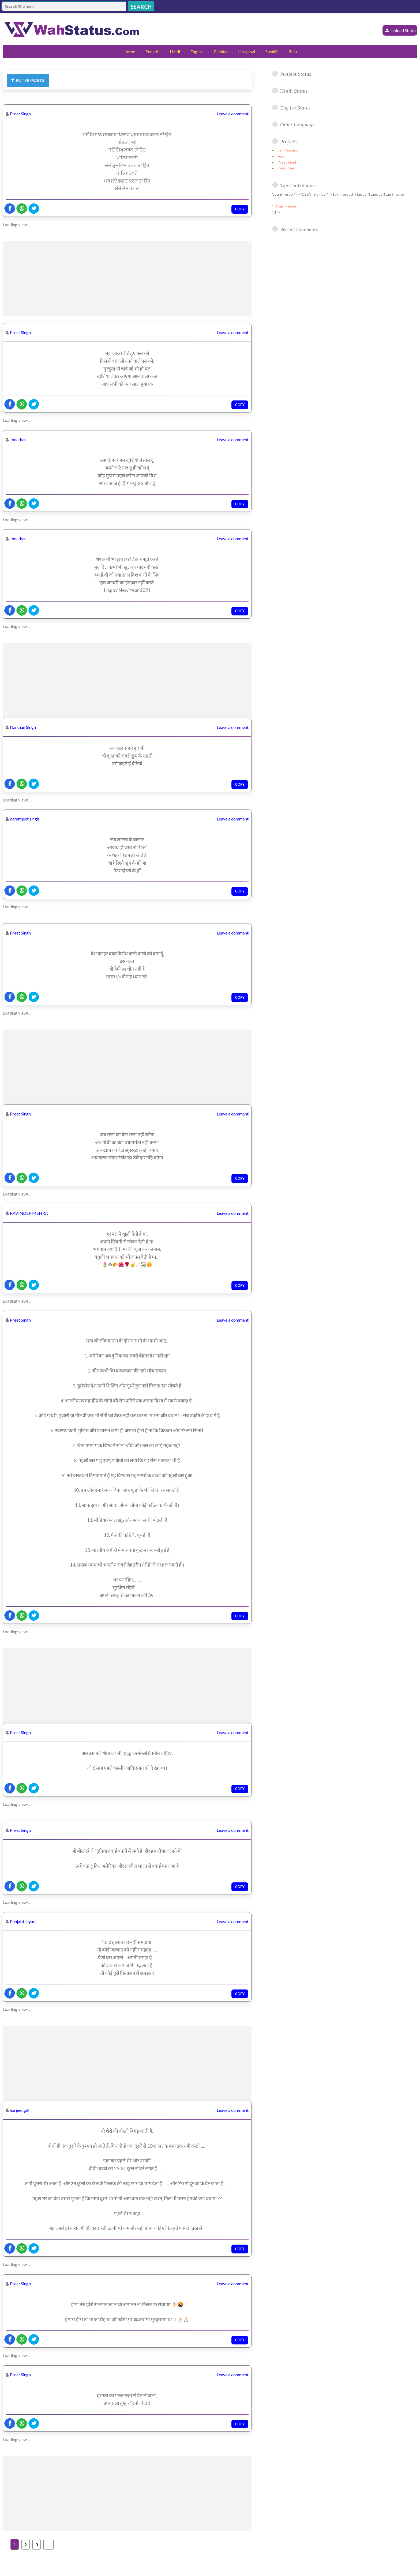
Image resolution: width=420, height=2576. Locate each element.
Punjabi (152, 51)
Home (129, 51)
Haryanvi (246, 51)
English (197, 51)
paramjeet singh (24, 818)
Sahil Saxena (288, 150)
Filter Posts (30, 80)
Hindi (175, 51)
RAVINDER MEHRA (29, 1213)
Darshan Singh (23, 727)
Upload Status (403, 30)
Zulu (293, 51)
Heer (282, 156)
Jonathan (18, 439)
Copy (240, 209)
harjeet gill (19, 2110)
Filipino (221, 51)
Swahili (271, 51)
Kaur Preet (287, 168)
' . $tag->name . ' (285, 206)
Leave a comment (233, 113)
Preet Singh (20, 113)
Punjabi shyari (23, 1921)
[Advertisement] (127, 278)
